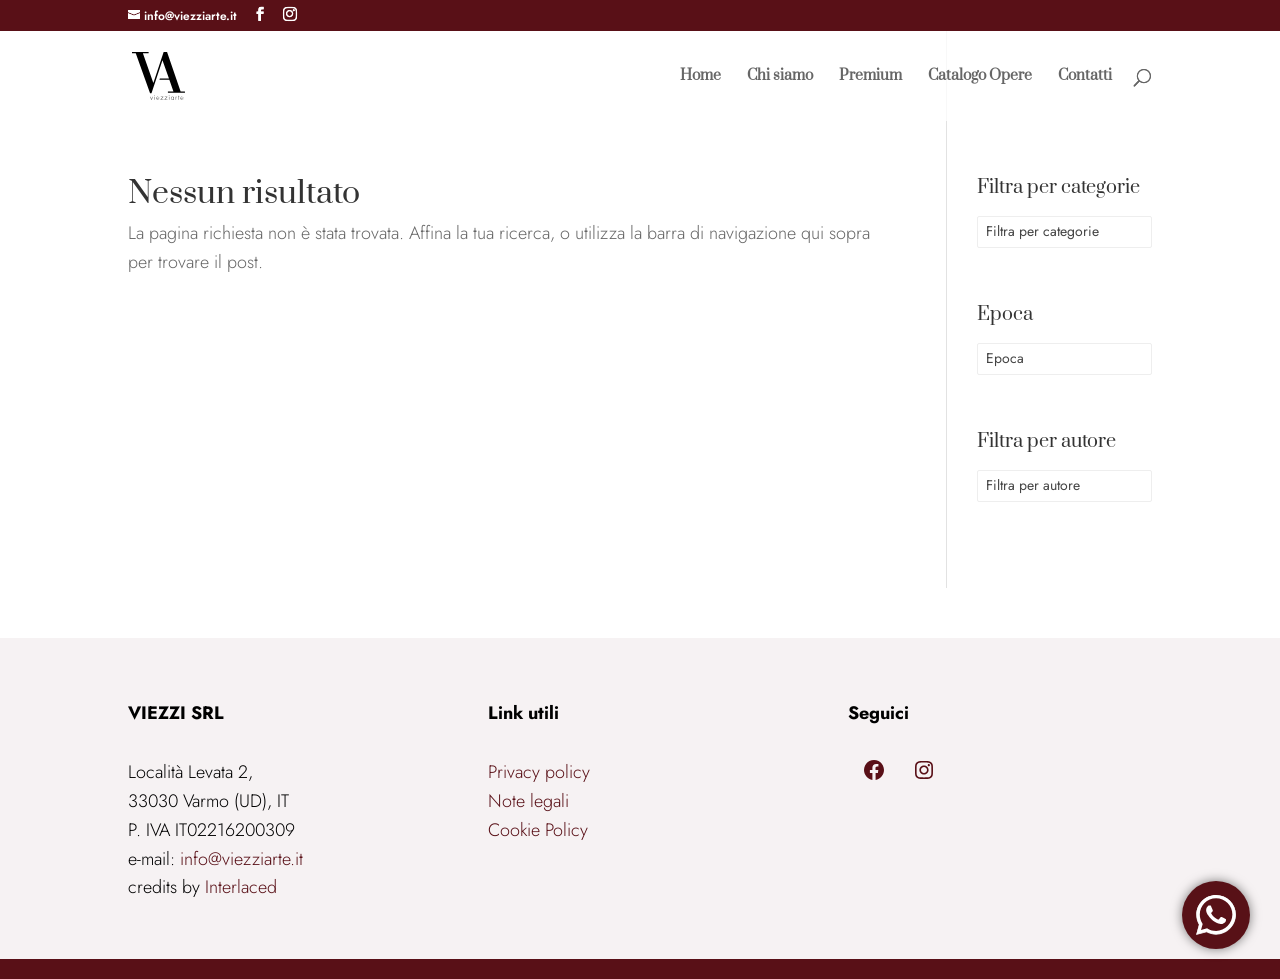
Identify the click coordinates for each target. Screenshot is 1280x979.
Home (700, 77)
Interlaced (241, 887)
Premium (870, 77)
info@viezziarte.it (241, 859)
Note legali (528, 801)
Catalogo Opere (980, 77)
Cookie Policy (538, 830)
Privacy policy (539, 772)
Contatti (1085, 77)
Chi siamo (780, 77)
